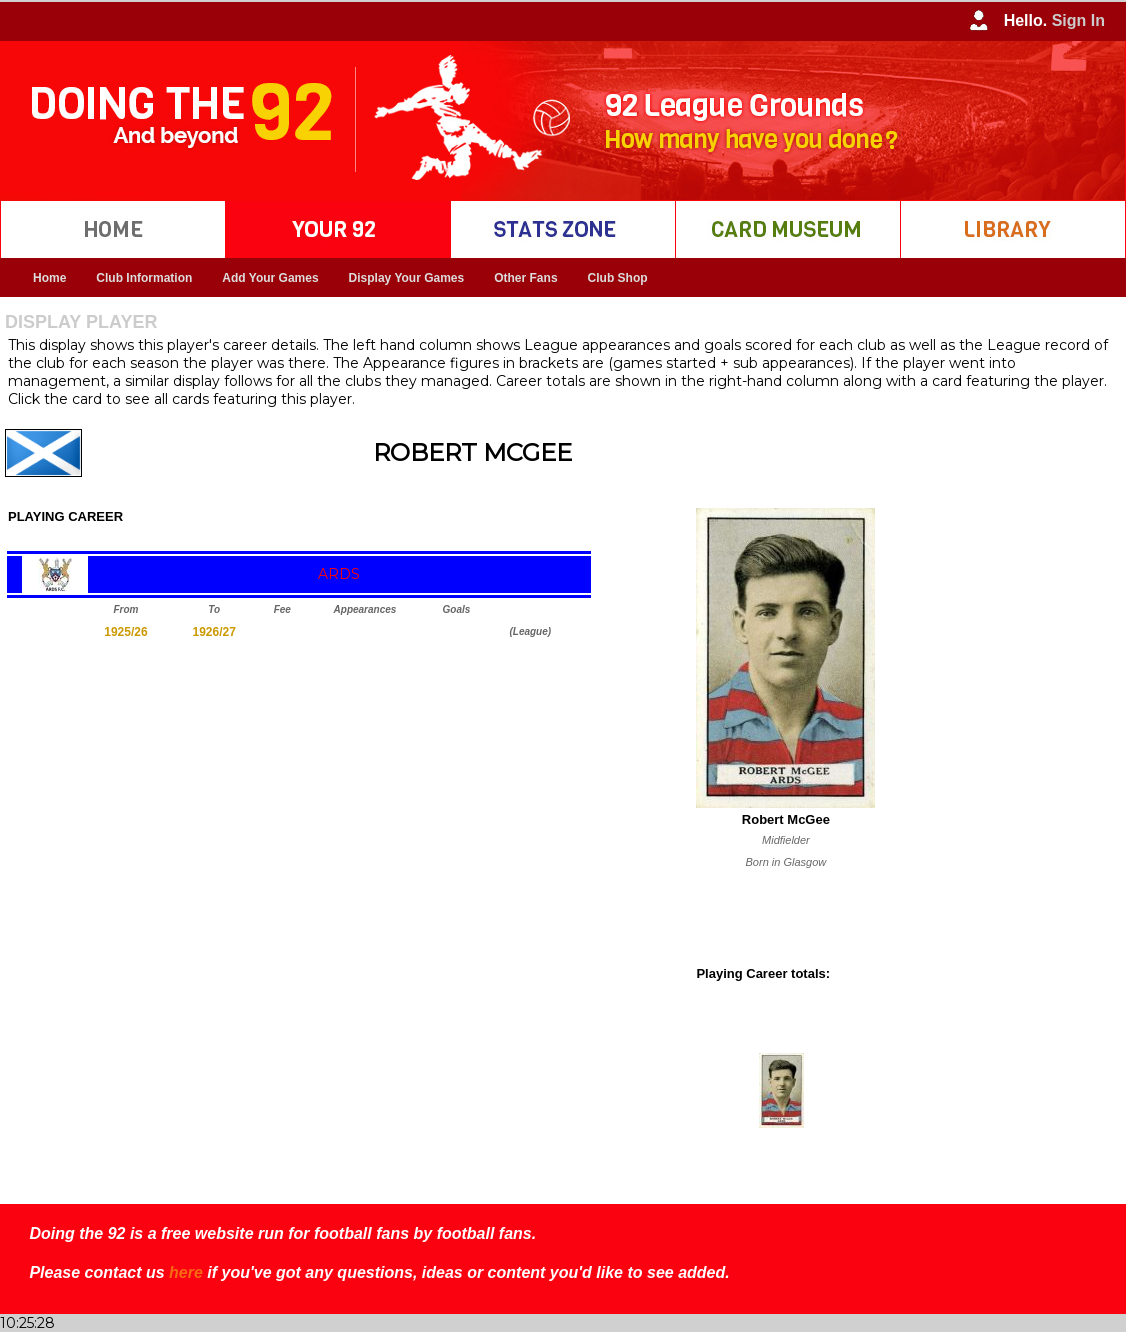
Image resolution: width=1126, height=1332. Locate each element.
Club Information (144, 278)
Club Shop (618, 278)
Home (49, 278)
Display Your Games (407, 278)
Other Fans (525, 278)
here (186, 1272)
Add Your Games (270, 278)
